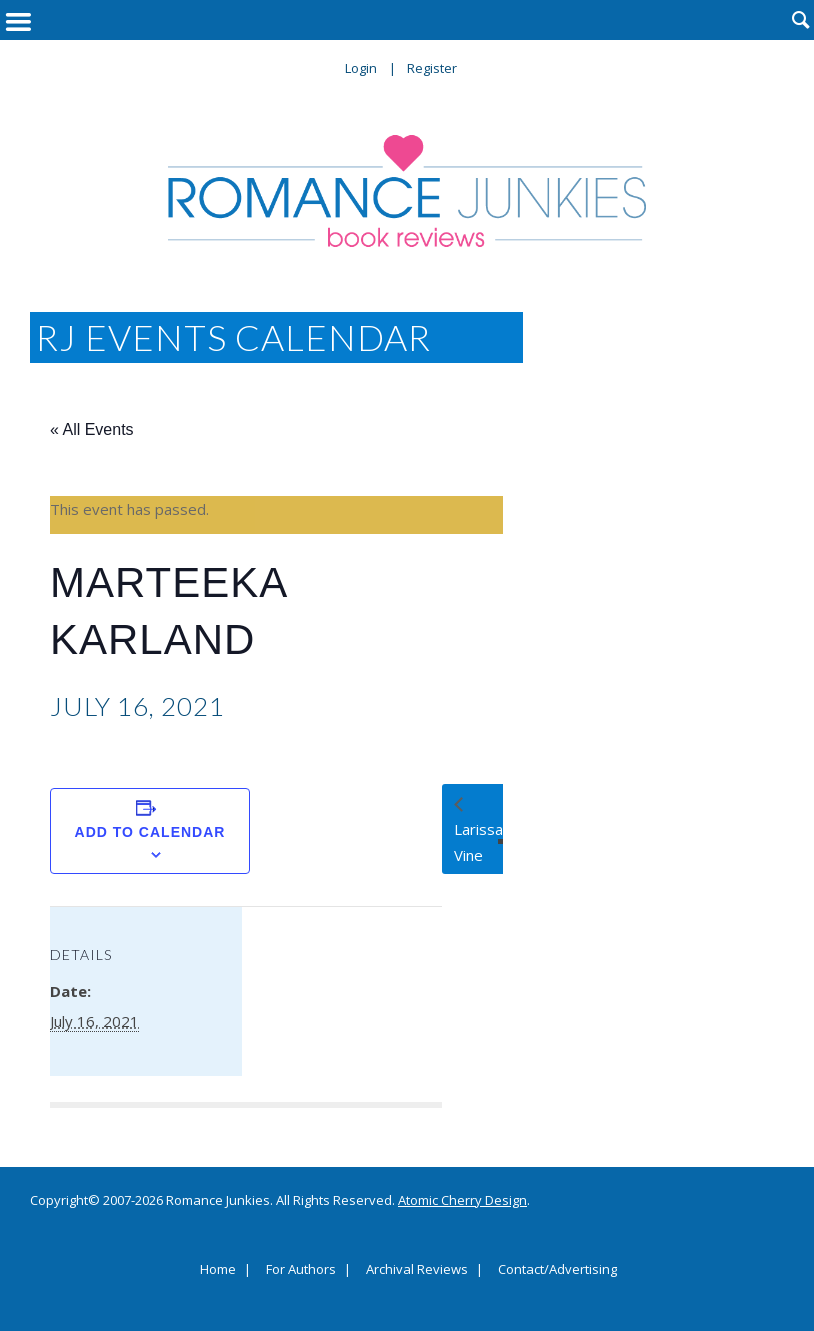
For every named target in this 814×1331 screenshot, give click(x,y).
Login (361, 68)
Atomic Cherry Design (462, 1200)
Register (432, 68)
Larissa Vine (478, 842)
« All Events (92, 429)
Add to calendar (150, 832)
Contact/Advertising (557, 1270)
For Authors (301, 1270)
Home (218, 1270)
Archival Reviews (417, 1270)
